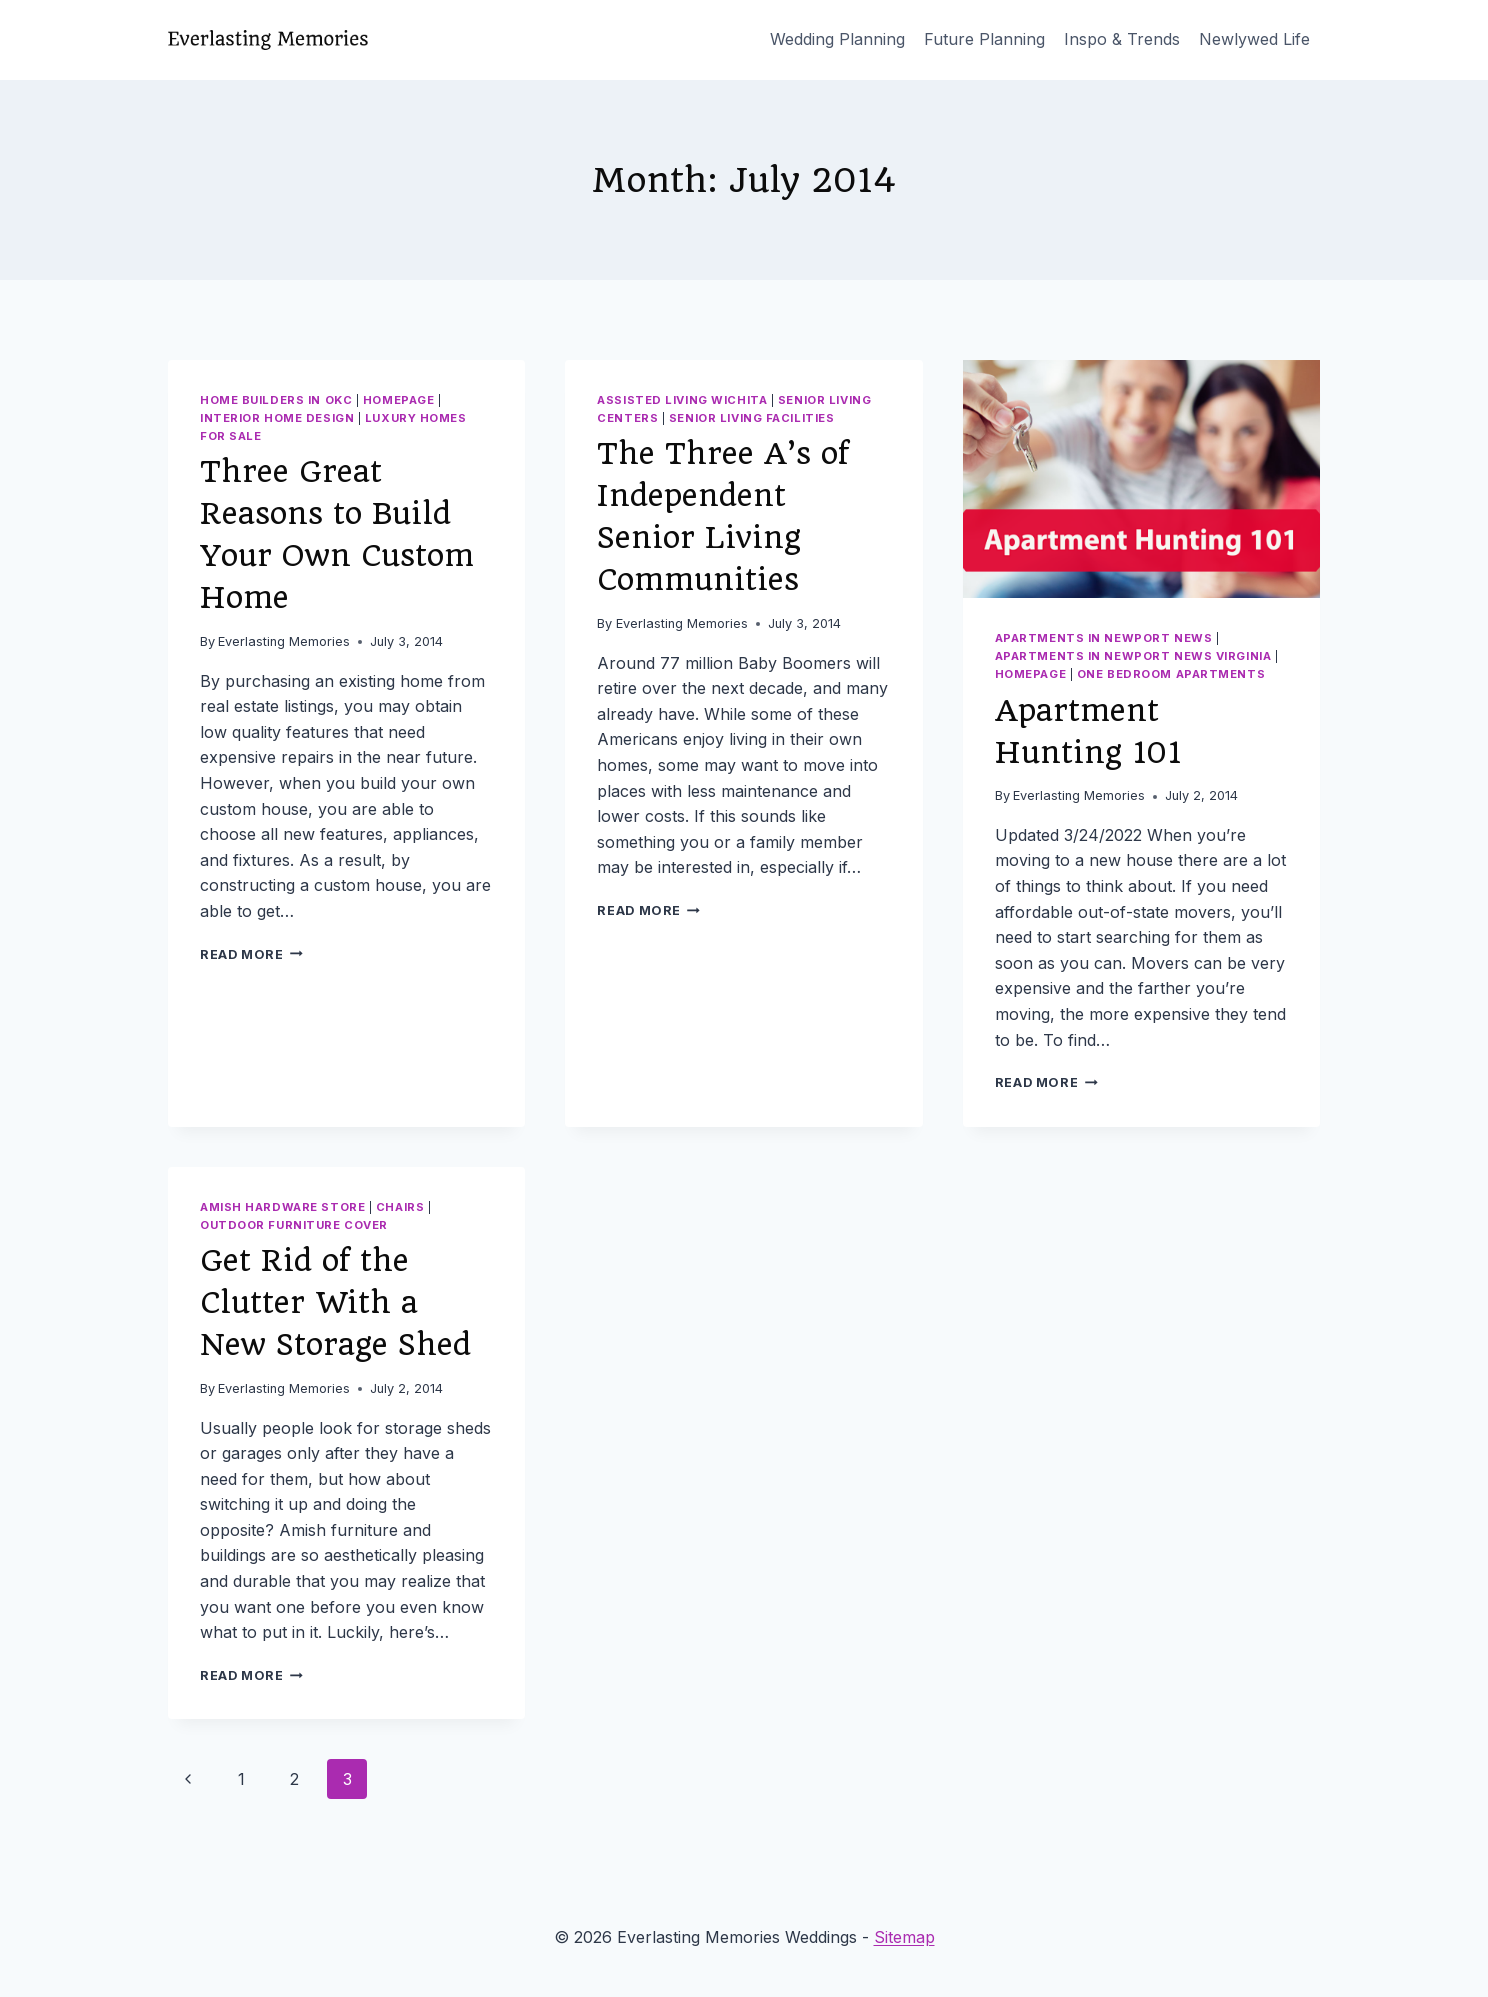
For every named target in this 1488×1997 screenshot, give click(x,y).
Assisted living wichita (682, 400)
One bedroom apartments (1171, 674)
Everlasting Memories (284, 641)
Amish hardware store (282, 1207)
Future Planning (984, 39)
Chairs (400, 1207)
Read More (251, 954)
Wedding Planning (837, 39)
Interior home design (277, 418)
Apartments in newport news (1104, 638)
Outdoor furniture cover (294, 1225)
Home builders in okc (276, 400)
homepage (398, 400)
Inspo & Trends (1122, 39)
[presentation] (1141, 479)
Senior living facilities (751, 418)
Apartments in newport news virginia (1133, 656)
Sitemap (904, 1937)
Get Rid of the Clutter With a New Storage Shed (335, 1302)
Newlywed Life (1254, 39)
